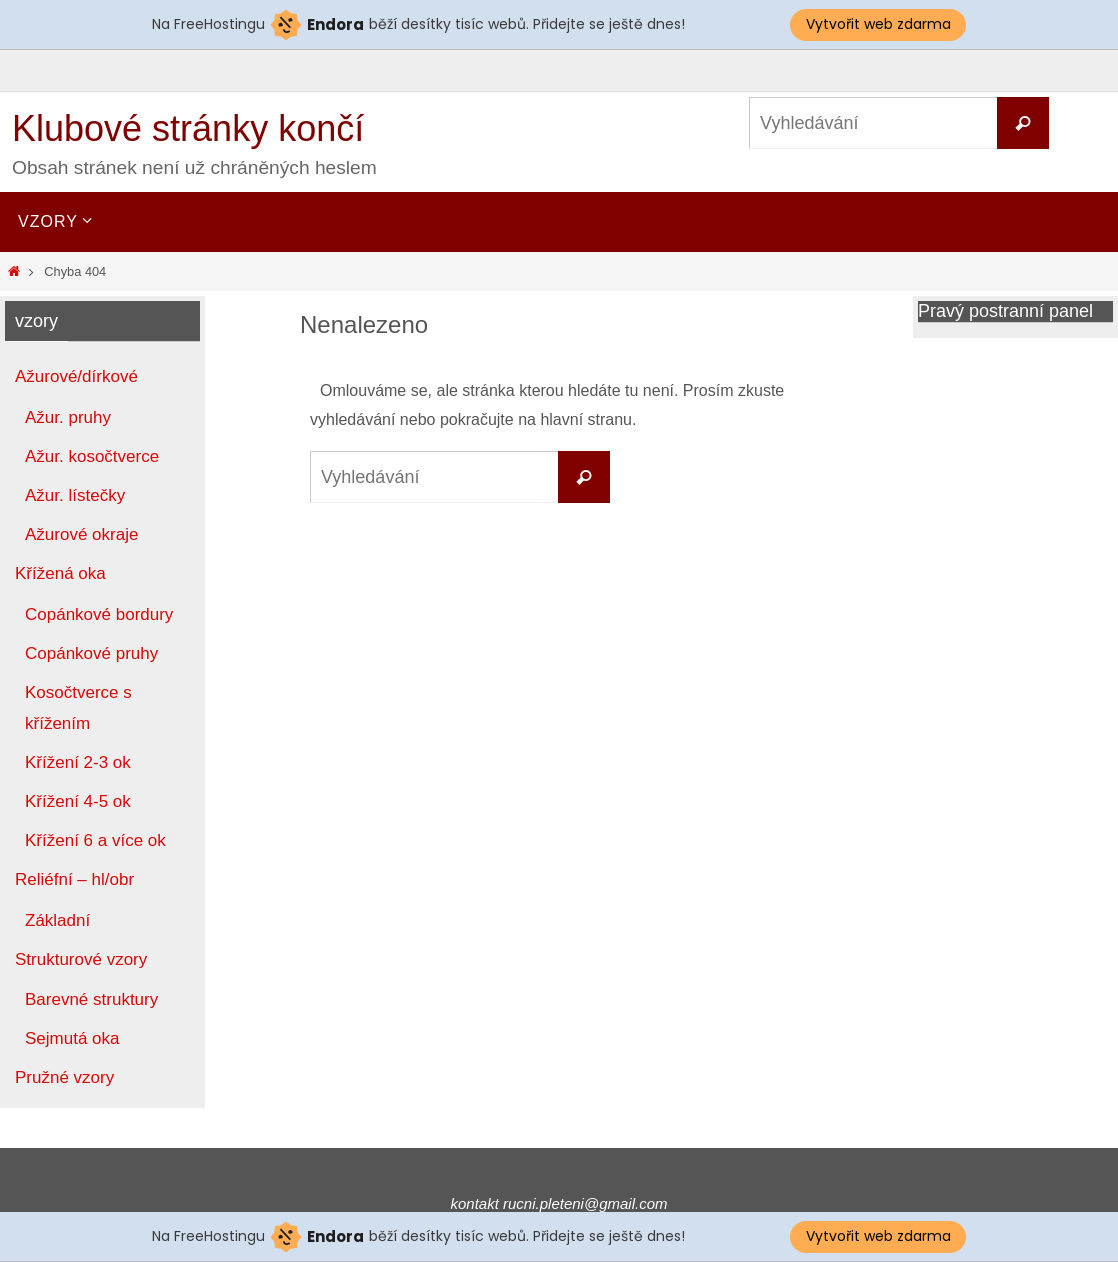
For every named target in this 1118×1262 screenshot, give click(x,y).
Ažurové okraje (81, 534)
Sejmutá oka (72, 1038)
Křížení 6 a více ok (95, 840)
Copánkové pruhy (91, 653)
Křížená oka (60, 573)
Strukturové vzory (81, 959)
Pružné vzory (64, 1077)
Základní (57, 920)
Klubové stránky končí (188, 128)
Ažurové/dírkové (76, 376)
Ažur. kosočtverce (92, 456)
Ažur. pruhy (68, 417)
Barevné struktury (91, 999)
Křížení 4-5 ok (78, 801)
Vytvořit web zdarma (878, 24)
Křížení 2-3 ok (78, 762)
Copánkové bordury (99, 614)
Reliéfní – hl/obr (74, 879)
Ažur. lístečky (75, 495)
